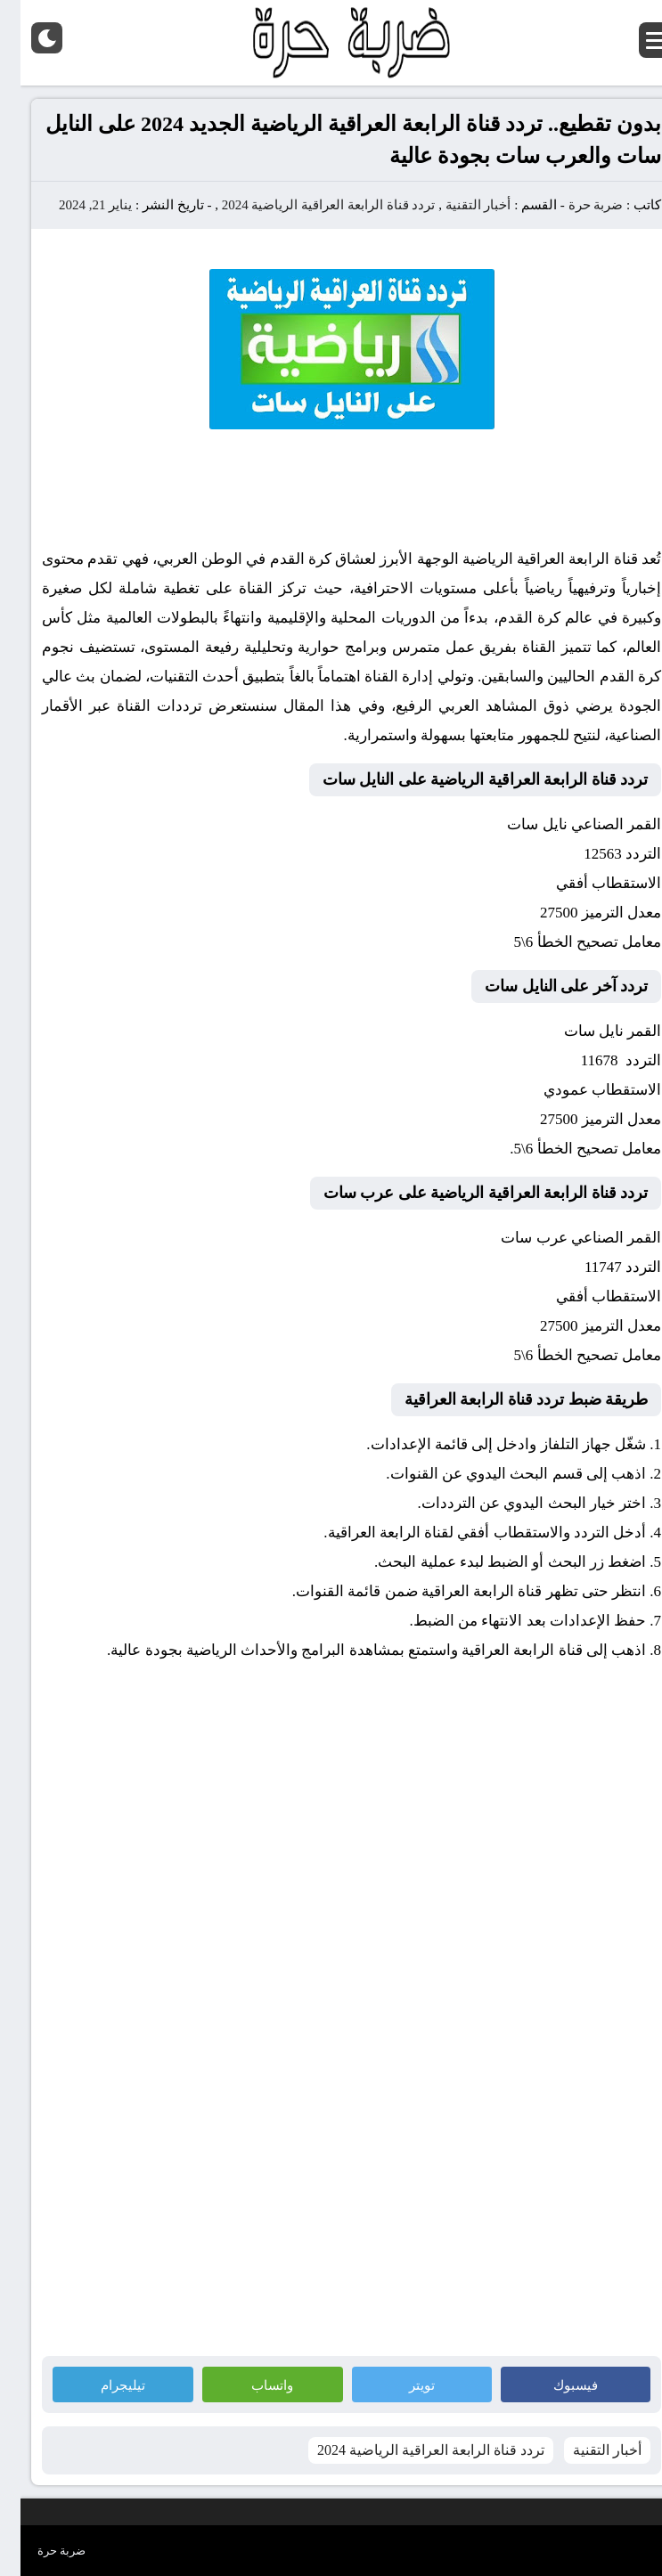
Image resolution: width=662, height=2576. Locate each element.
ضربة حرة (573, 205)
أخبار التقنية (458, 205)
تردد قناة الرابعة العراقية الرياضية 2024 (308, 205)
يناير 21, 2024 (74, 205)
